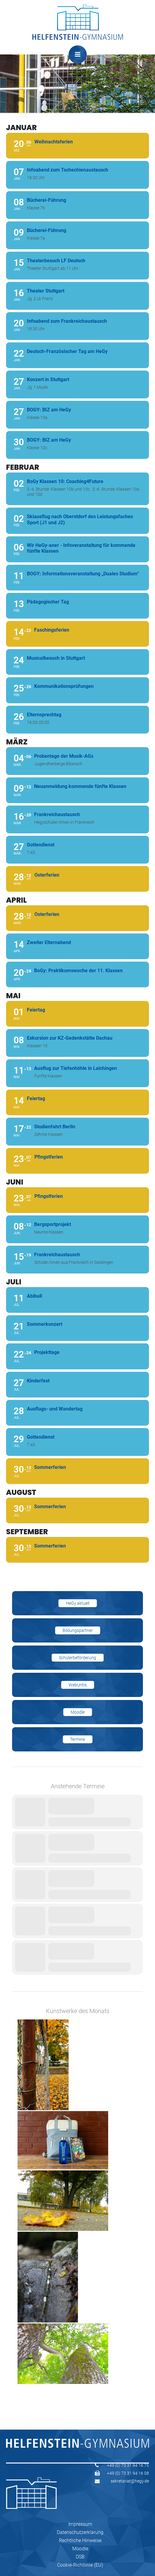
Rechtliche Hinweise (80, 2540)
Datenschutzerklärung (80, 2532)
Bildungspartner (78, 1630)
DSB (80, 2557)
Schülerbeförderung (77, 1657)
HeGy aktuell (77, 1603)
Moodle (78, 1712)
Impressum (80, 2524)
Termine (77, 1739)
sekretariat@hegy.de (130, 2481)
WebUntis (78, 1684)
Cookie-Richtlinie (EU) (80, 2565)
